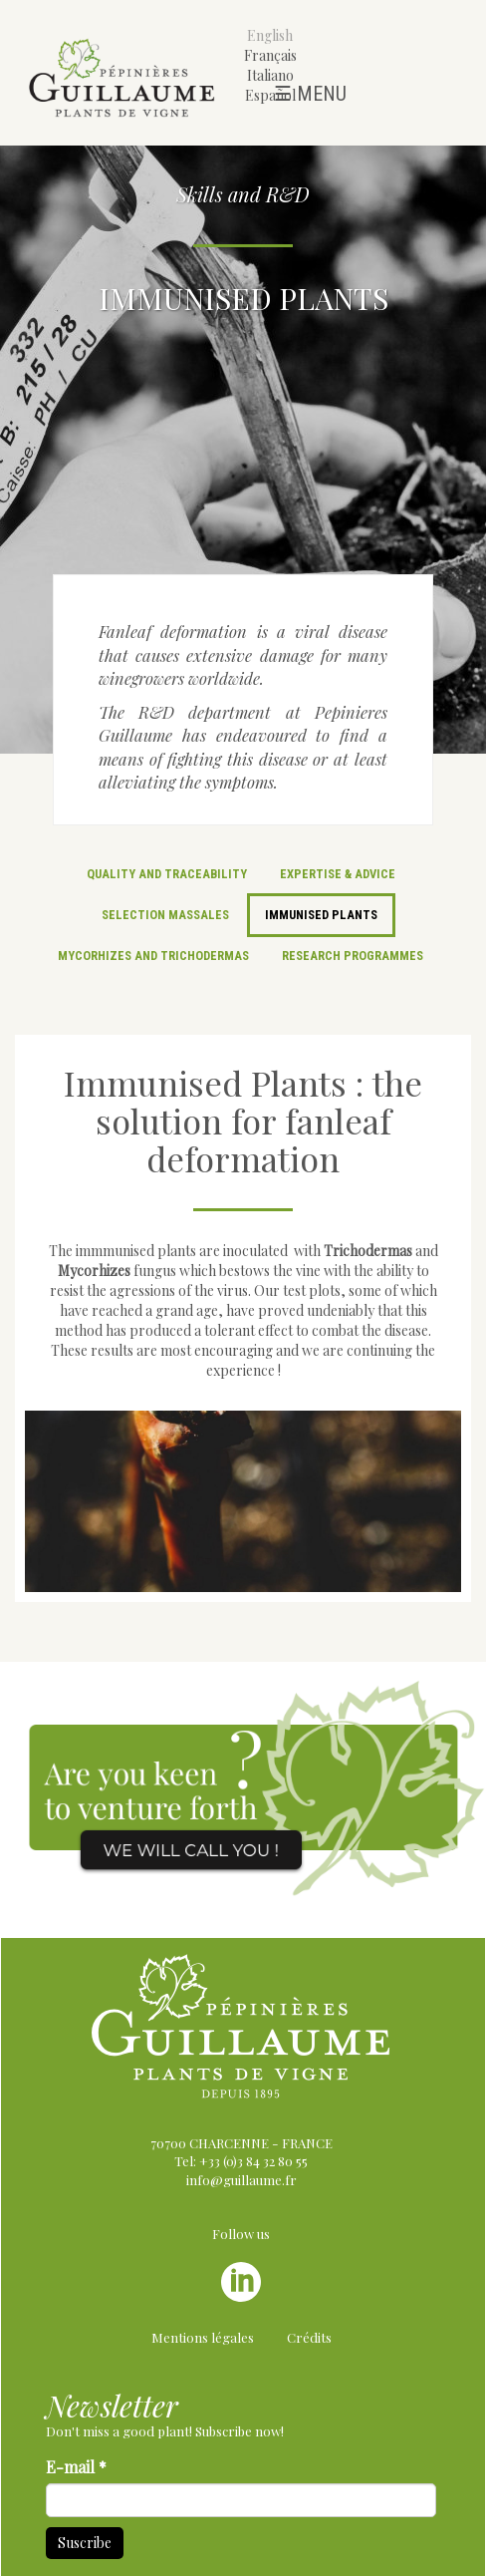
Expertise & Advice (337, 873)
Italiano (270, 75)
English (270, 35)
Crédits (309, 2337)
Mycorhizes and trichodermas (153, 955)
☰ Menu (310, 94)
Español (270, 95)
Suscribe (85, 2542)
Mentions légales (202, 2337)
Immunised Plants (321, 914)
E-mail (76, 2466)
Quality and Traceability (167, 873)
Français (270, 55)
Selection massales (165, 914)
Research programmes (352, 955)
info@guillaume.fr (241, 2179)
